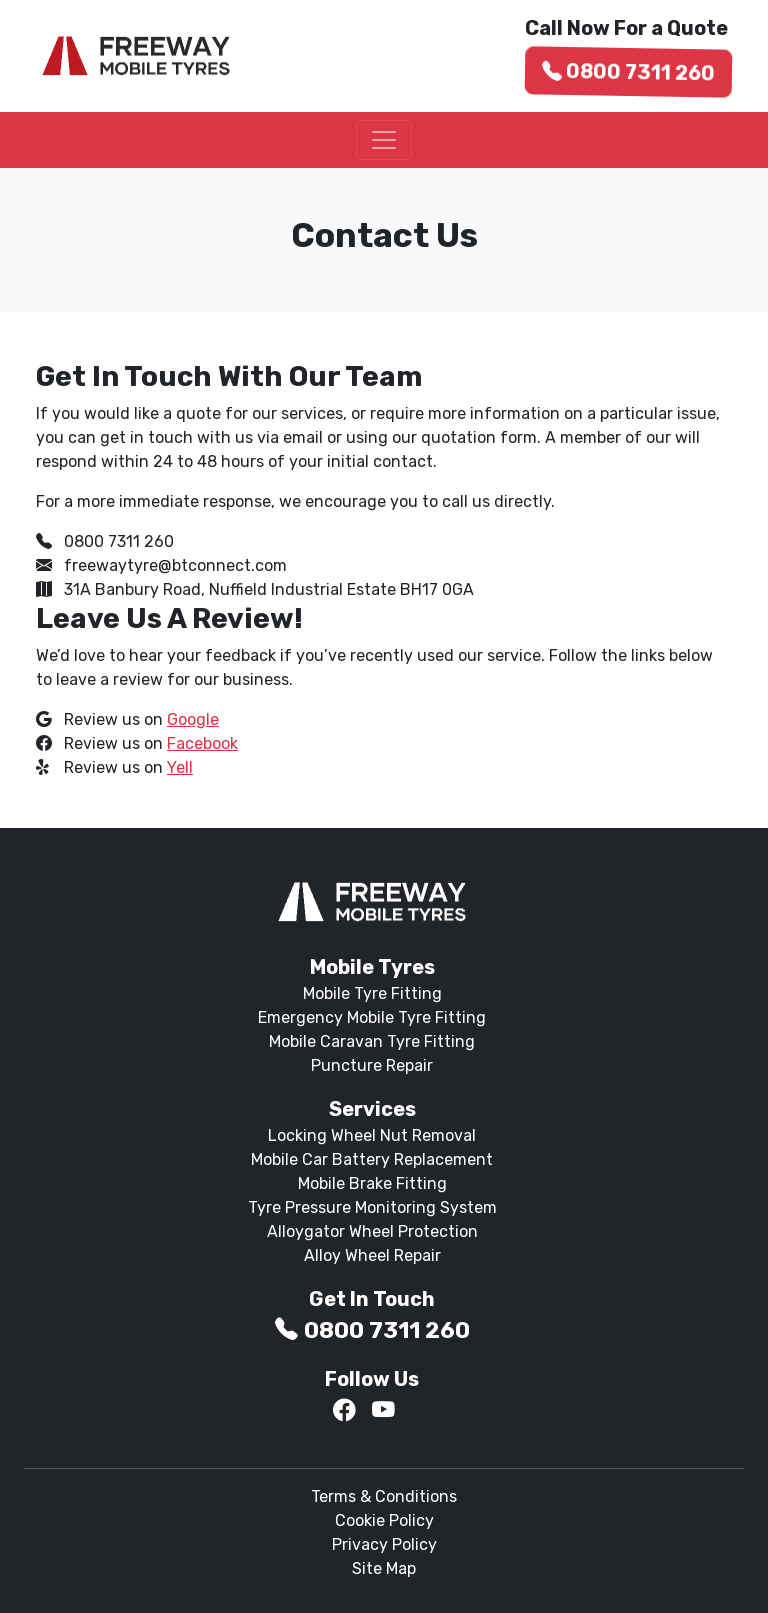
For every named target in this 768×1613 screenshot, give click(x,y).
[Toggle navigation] (384, 140)
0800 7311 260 (629, 72)
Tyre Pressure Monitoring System (372, 1207)
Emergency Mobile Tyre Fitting (372, 1017)
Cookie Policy (384, 1520)
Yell (180, 767)
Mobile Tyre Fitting (372, 993)
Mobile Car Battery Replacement (372, 1159)
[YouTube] (383, 1410)
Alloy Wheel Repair (372, 1255)
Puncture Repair (372, 1065)
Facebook (202, 743)
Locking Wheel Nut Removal (372, 1135)
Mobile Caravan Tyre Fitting (372, 1041)
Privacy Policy (384, 1544)
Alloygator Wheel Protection (372, 1231)
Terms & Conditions (384, 1496)
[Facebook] (344, 1410)
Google (193, 719)
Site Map (384, 1568)
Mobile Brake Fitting (372, 1183)
